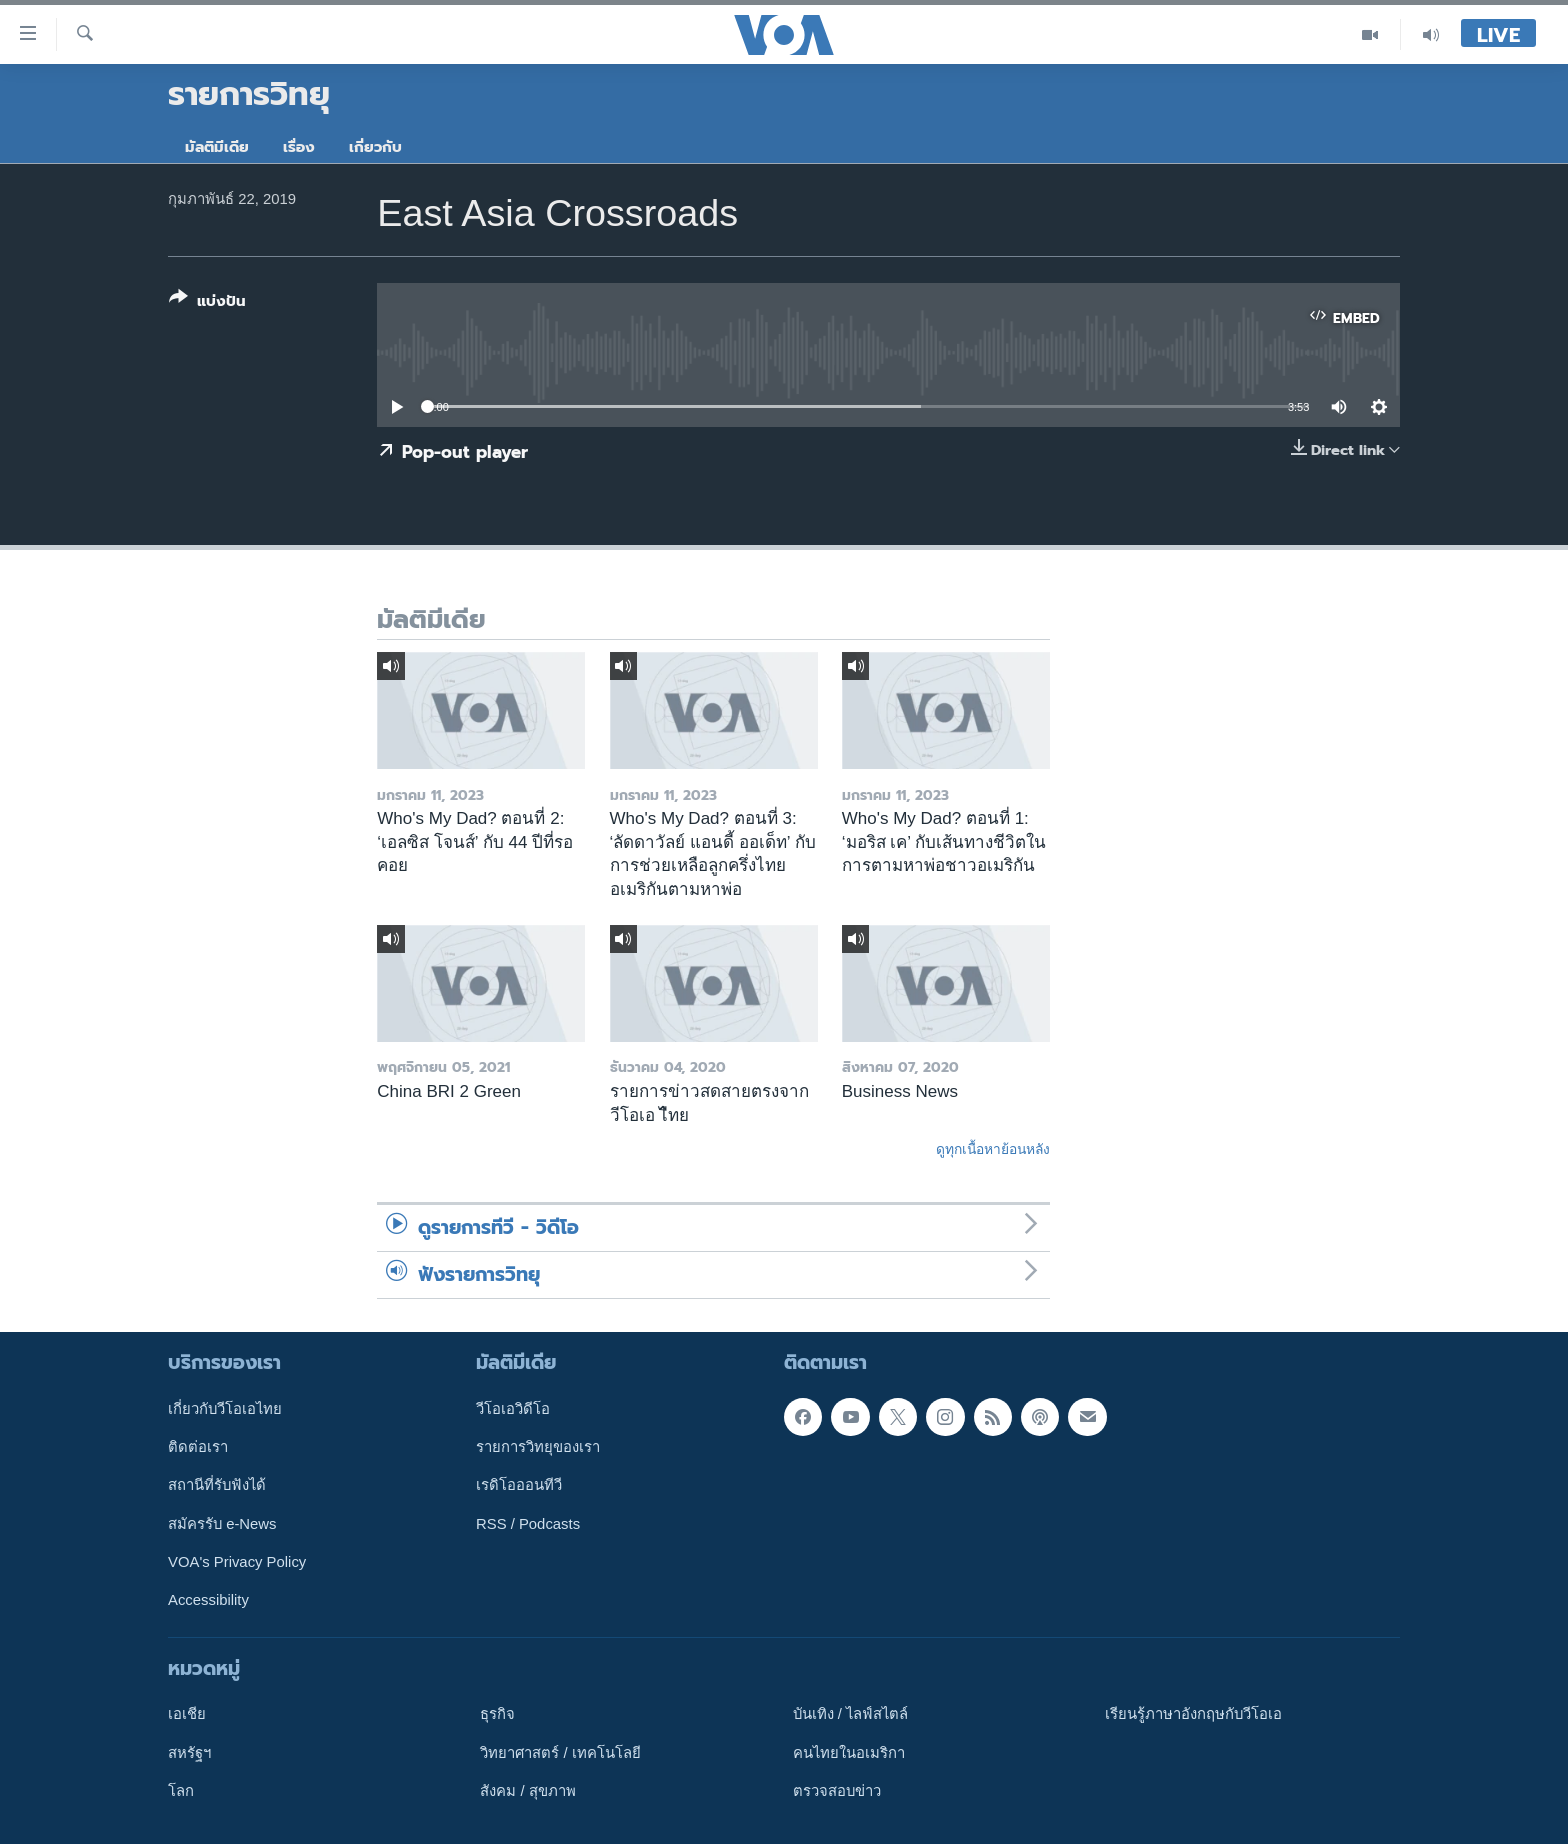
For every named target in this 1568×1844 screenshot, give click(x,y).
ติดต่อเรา (198, 1447)
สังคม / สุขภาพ (527, 1791)
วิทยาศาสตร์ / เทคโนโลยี (560, 1752)
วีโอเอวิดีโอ (513, 1408)
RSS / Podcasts (528, 1523)
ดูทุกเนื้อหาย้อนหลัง (993, 1149)
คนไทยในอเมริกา (849, 1752)
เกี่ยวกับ (375, 147)
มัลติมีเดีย (217, 147)
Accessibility (208, 1600)
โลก (181, 1791)
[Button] (207, 303)
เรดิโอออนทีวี (519, 1485)
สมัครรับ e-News (222, 1523)
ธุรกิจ (497, 1714)
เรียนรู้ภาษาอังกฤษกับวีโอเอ (1193, 1714)
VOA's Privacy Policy (237, 1562)
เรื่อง (299, 147)
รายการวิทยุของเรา (538, 1447)
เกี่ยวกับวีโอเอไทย (225, 1408)
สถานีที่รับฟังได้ (217, 1485)
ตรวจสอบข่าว (837, 1791)
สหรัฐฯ (189, 1752)
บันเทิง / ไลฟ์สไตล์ (850, 1714)
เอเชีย (187, 1714)
